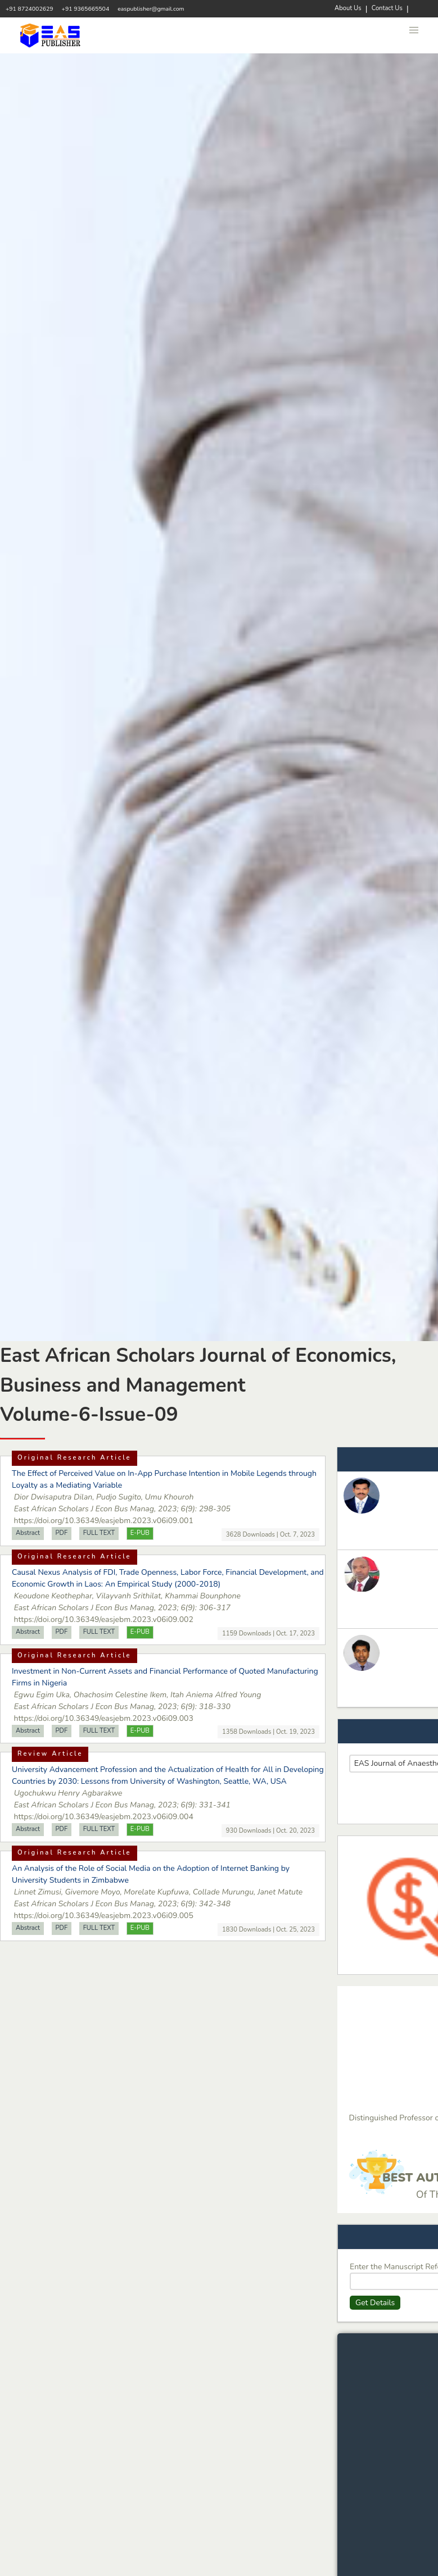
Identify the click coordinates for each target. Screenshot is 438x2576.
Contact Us (387, 8)
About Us (348, 8)
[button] (414, 30)
